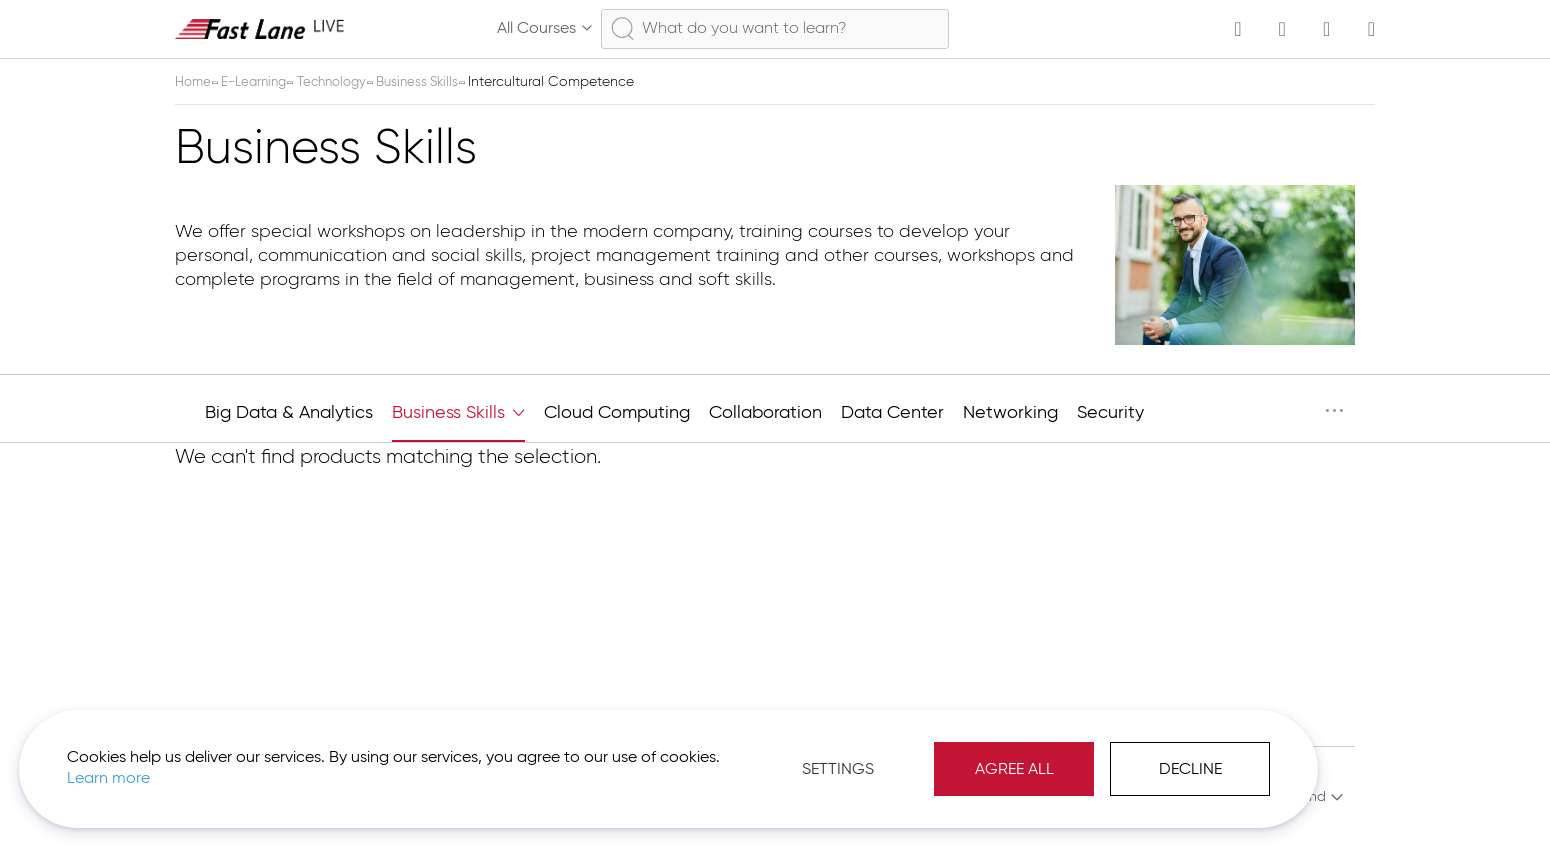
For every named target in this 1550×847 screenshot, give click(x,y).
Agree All (848, 757)
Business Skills (437, 82)
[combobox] (775, 29)
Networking (1010, 413)
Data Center (892, 413)
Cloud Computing (617, 413)
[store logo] (260, 28)
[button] (1287, 797)
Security (1110, 413)
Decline (1024, 757)
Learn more (281, 766)
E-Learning (261, 82)
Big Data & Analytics (289, 413)
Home (196, 82)
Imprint (1189, 797)
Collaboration (765, 413)
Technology (345, 82)
